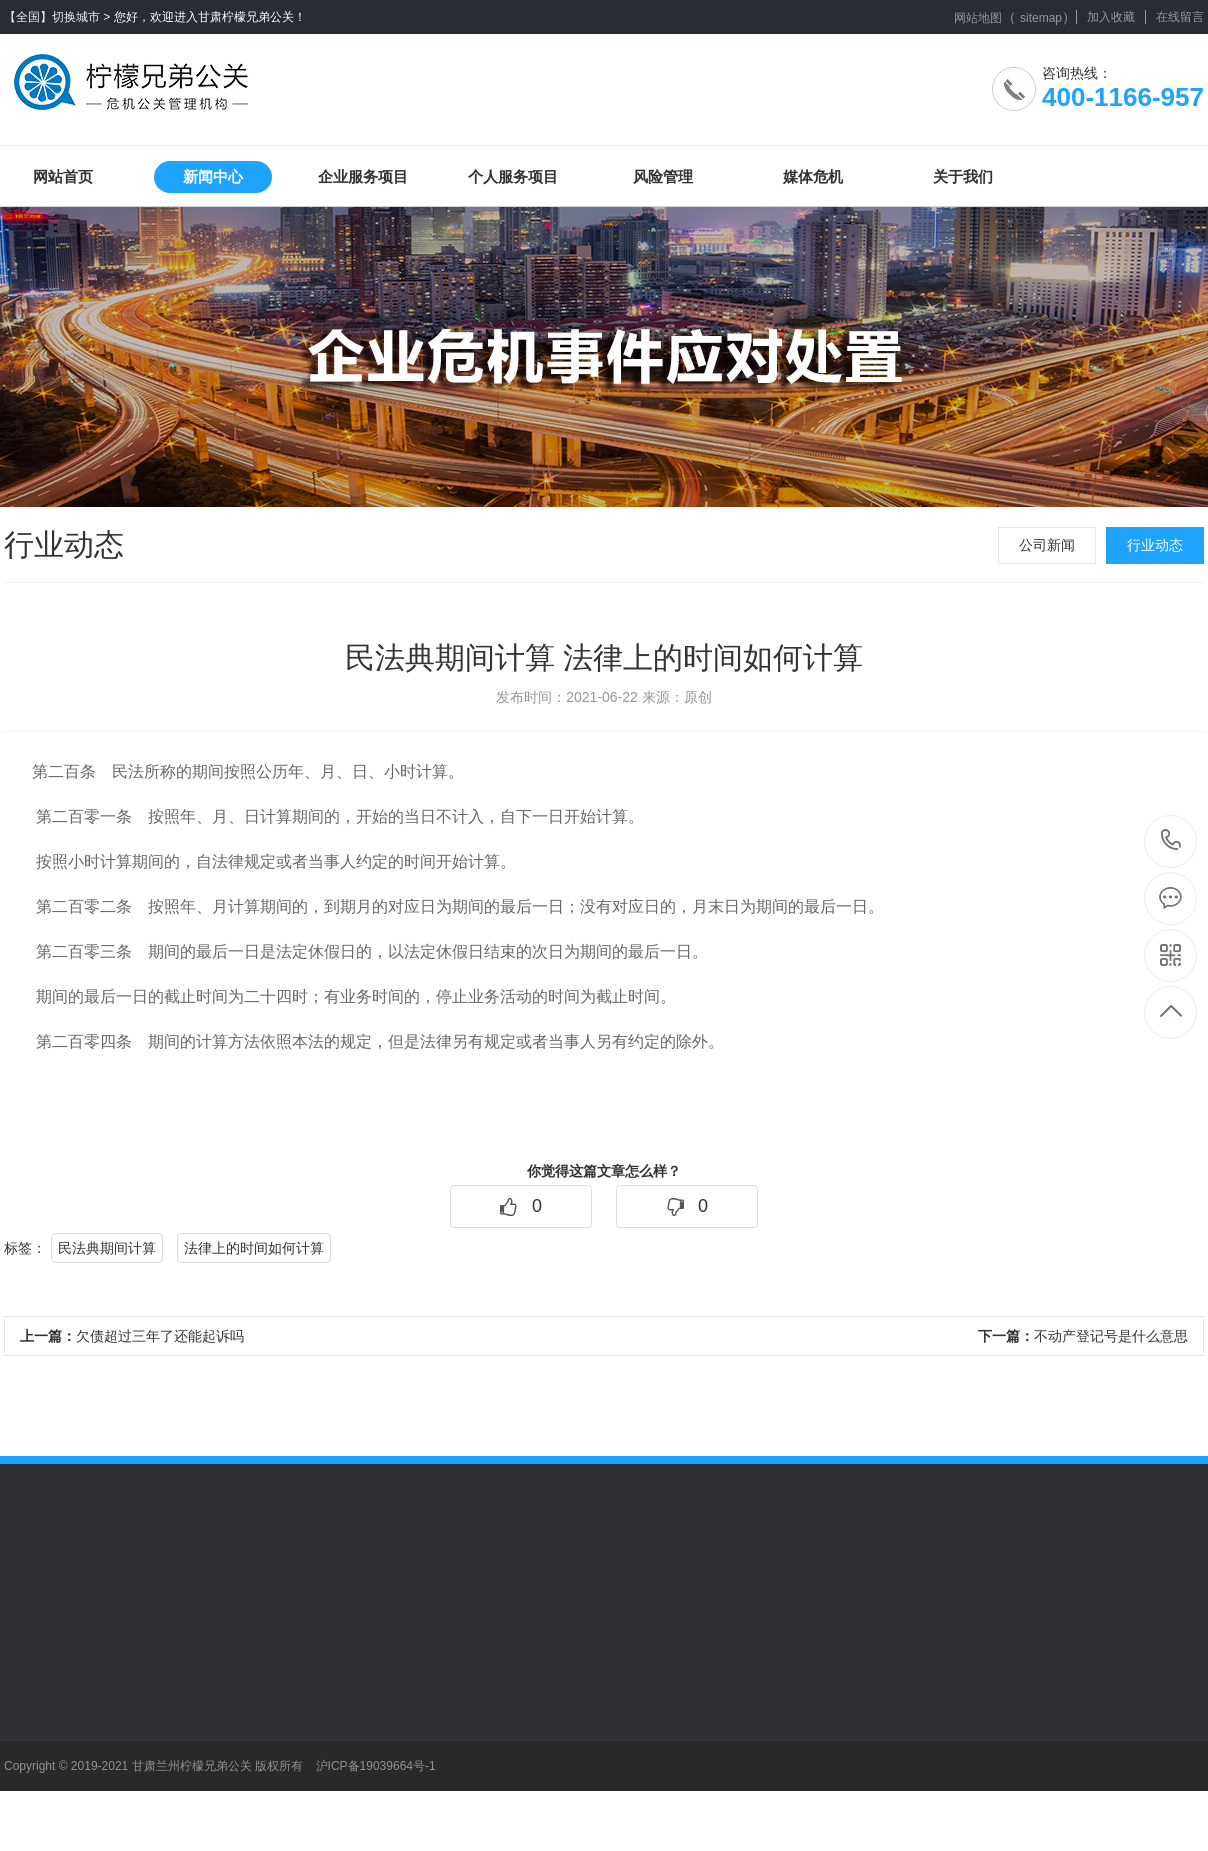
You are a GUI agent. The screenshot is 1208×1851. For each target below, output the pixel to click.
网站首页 (63, 176)
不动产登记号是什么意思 (1083, 1336)
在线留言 (1180, 17)
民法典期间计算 (107, 1248)
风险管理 (663, 176)
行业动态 (1155, 545)
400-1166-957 (1171, 841)
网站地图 (978, 18)
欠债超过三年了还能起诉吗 (132, 1336)
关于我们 (963, 176)
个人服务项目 (513, 176)
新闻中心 (213, 176)
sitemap (1041, 18)
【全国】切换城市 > (57, 17)
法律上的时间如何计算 (254, 1248)
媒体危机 (813, 176)
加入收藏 (1111, 17)
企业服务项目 (363, 176)
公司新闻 (1047, 545)
